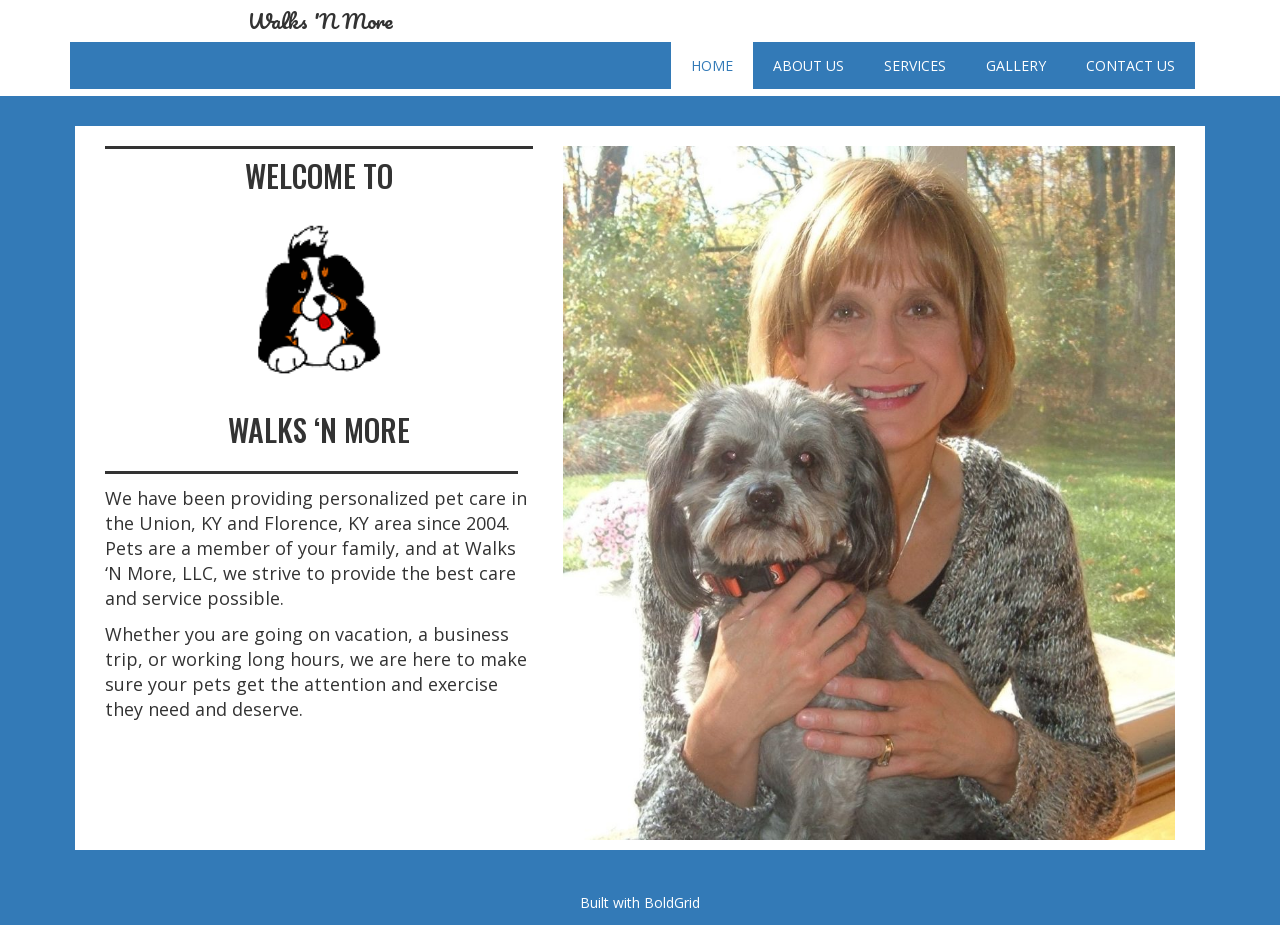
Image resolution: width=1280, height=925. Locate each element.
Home (712, 65)
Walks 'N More (320, 21)
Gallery (1016, 65)
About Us (808, 65)
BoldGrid (672, 902)
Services (915, 65)
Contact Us (1130, 65)
